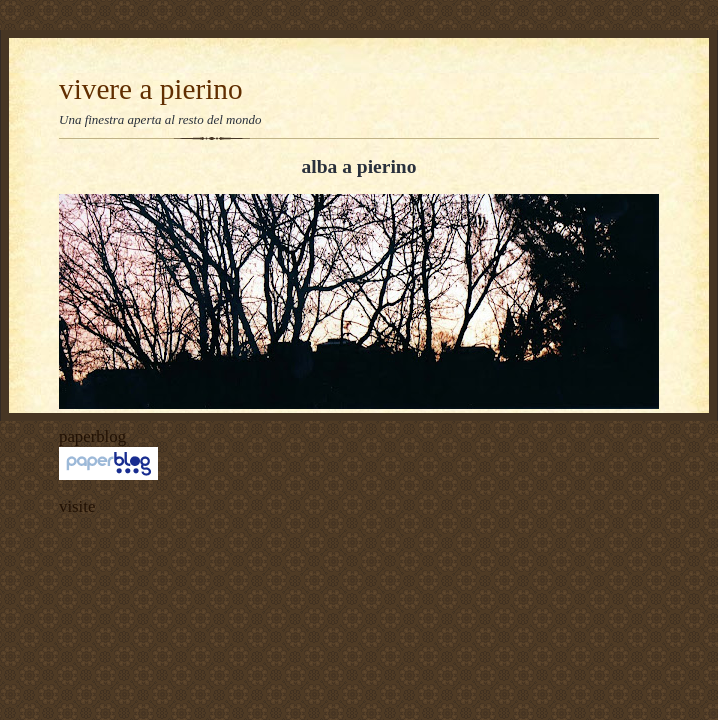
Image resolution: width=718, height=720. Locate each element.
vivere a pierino (151, 89)
